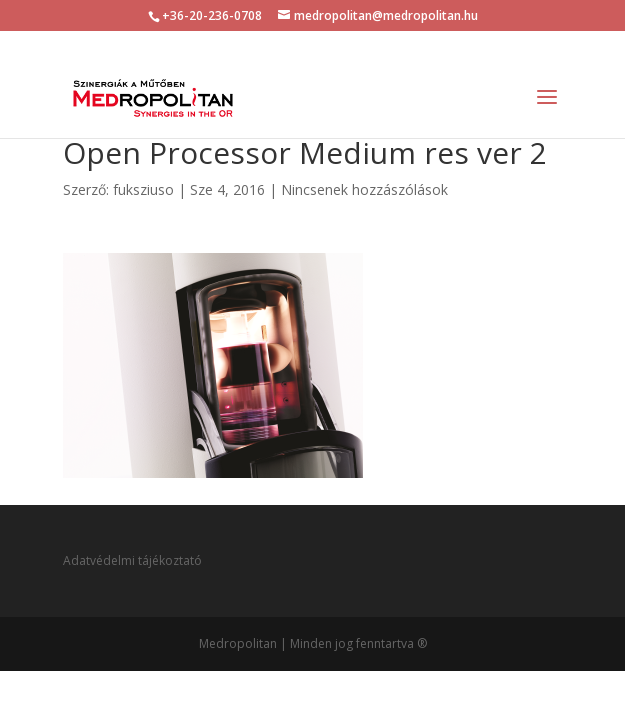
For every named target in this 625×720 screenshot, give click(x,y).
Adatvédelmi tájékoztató (132, 560)
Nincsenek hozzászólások (364, 189)
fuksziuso (143, 189)
